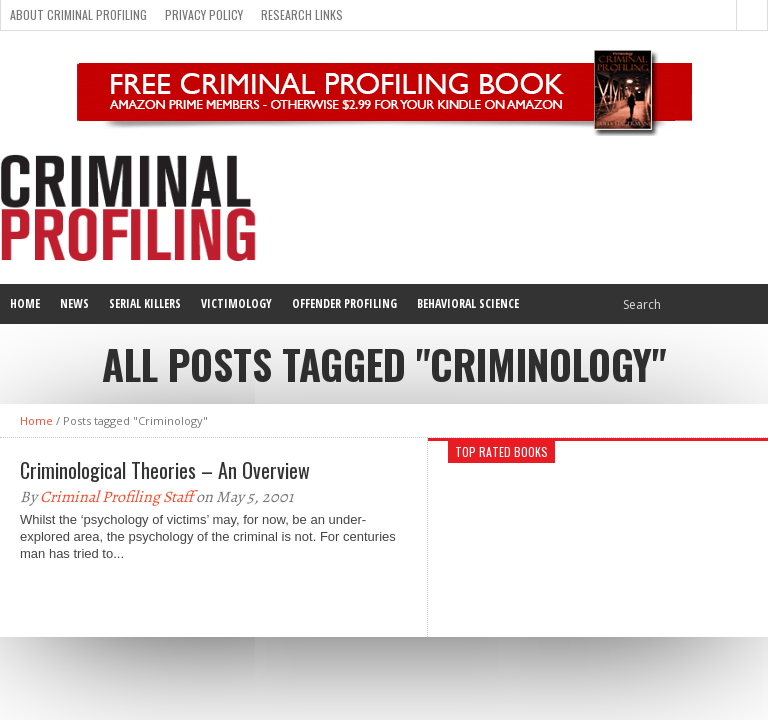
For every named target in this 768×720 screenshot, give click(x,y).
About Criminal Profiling (78, 14)
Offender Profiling (344, 303)
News (74, 303)
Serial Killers (145, 303)
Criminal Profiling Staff (116, 497)
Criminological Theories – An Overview (165, 470)
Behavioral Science (468, 303)
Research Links (302, 14)
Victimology (236, 303)
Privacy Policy (204, 14)
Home (25, 303)
